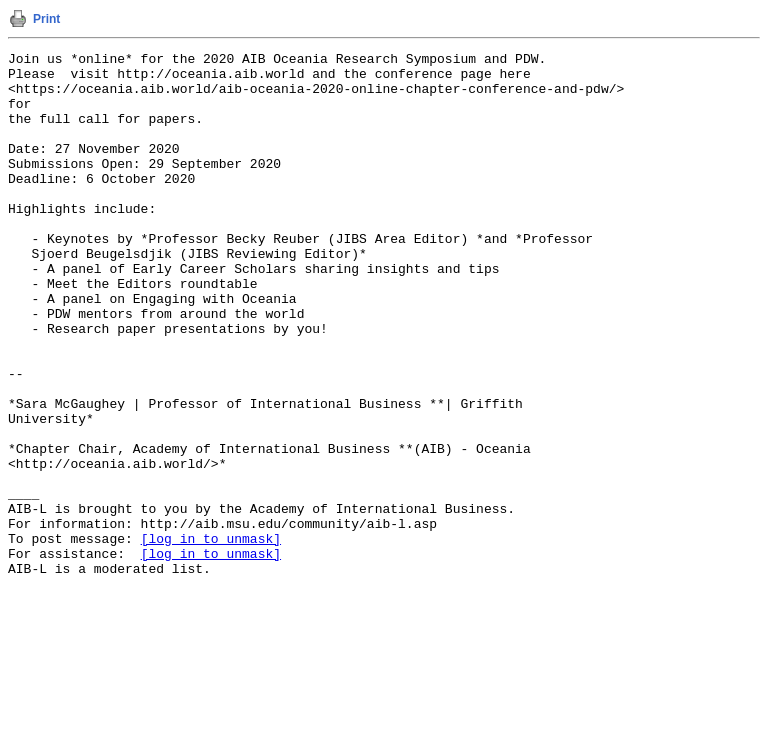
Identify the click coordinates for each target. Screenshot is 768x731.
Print (46, 19)
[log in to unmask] (211, 637)
